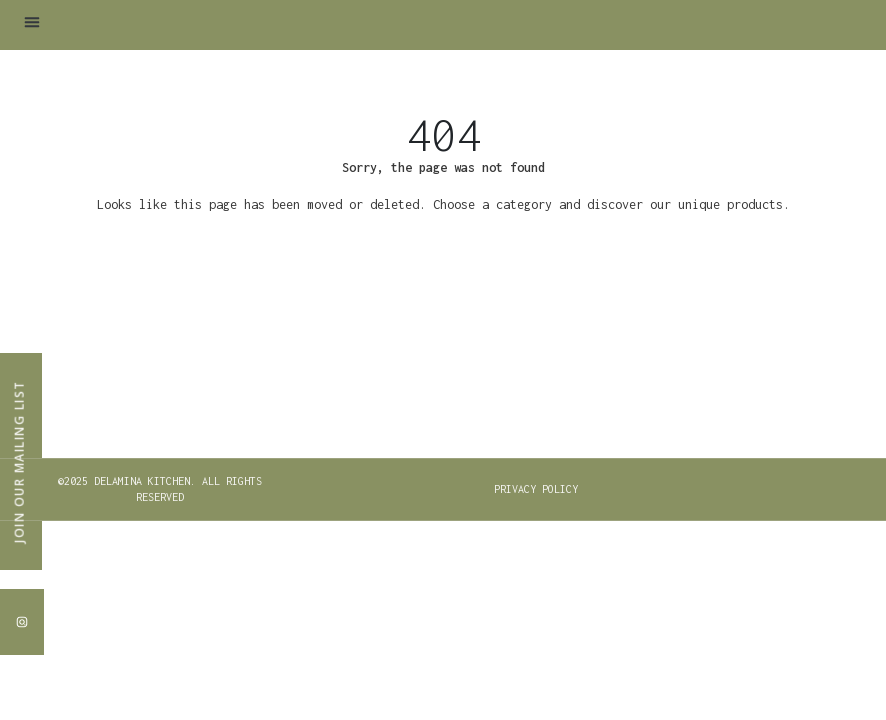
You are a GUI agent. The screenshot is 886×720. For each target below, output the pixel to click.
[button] (32, 22)
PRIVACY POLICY (536, 489)
